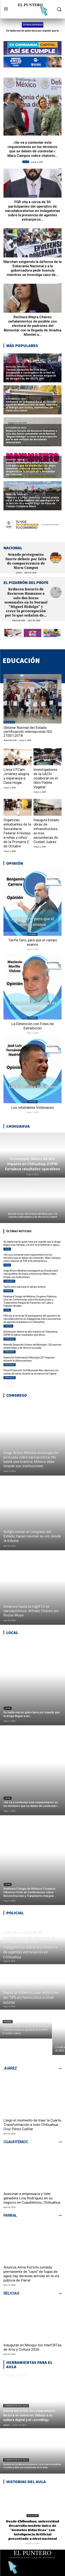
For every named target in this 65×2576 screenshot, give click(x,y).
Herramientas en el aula (16, 2406)
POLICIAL (32, 196)
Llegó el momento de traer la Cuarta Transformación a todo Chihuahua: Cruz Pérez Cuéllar (32, 2124)
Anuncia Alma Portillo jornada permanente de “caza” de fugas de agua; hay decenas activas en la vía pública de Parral (31, 2273)
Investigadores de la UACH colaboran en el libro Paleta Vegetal (45, 778)
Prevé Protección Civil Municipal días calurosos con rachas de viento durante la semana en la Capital (31, 1372)
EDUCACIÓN (9, 722)
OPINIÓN (32, 934)
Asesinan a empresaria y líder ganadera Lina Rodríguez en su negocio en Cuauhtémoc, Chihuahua (31, 2198)
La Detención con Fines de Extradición (32, 1026)
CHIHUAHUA (10, 1339)
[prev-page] (5, 1385)
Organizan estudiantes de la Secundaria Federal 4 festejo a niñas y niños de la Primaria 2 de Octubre (17, 833)
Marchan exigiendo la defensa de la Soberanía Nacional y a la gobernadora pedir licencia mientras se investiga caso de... (32, 268)
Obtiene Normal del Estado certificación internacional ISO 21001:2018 (27, 732)
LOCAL (26, 162)
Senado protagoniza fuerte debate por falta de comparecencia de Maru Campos (25, 561)
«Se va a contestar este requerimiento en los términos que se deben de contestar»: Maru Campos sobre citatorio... (32, 149)
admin (19, 572)
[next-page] (11, 1385)
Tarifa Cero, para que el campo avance (32, 942)
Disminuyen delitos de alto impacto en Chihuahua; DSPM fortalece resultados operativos (30, 1333)
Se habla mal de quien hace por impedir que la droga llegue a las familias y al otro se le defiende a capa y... (32, 1243)
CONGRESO (9, 1281)
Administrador (18, 620)
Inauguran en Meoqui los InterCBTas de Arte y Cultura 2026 (32, 2347)
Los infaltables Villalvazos (32, 1107)
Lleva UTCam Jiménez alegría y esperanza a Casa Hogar (16, 776)
